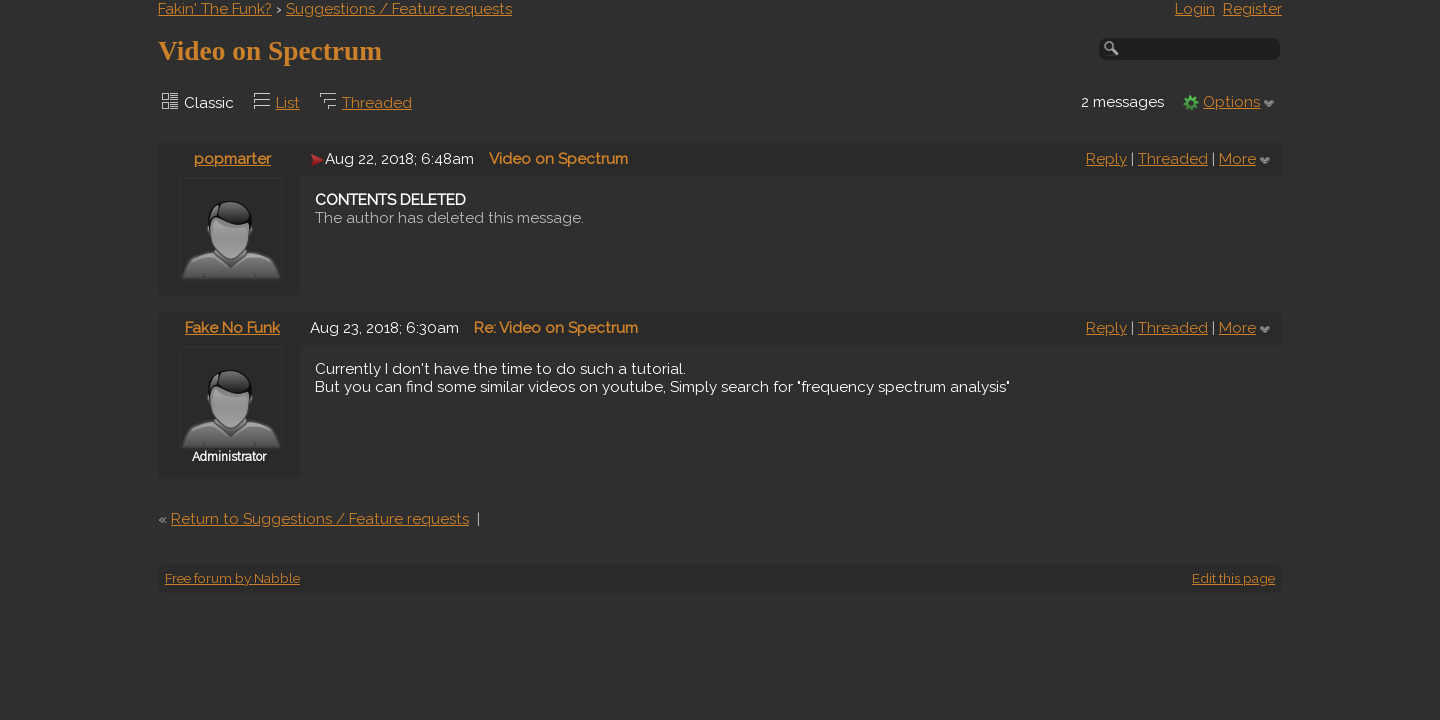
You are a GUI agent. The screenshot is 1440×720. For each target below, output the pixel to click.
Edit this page (1233, 578)
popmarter (232, 159)
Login (1195, 9)
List (288, 103)
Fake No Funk (232, 328)
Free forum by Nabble (232, 578)
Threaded (377, 103)
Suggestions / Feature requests (399, 9)
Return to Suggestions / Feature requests (320, 519)
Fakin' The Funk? (215, 9)
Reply (1106, 159)
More (1237, 159)
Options (1231, 102)
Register (1252, 9)
